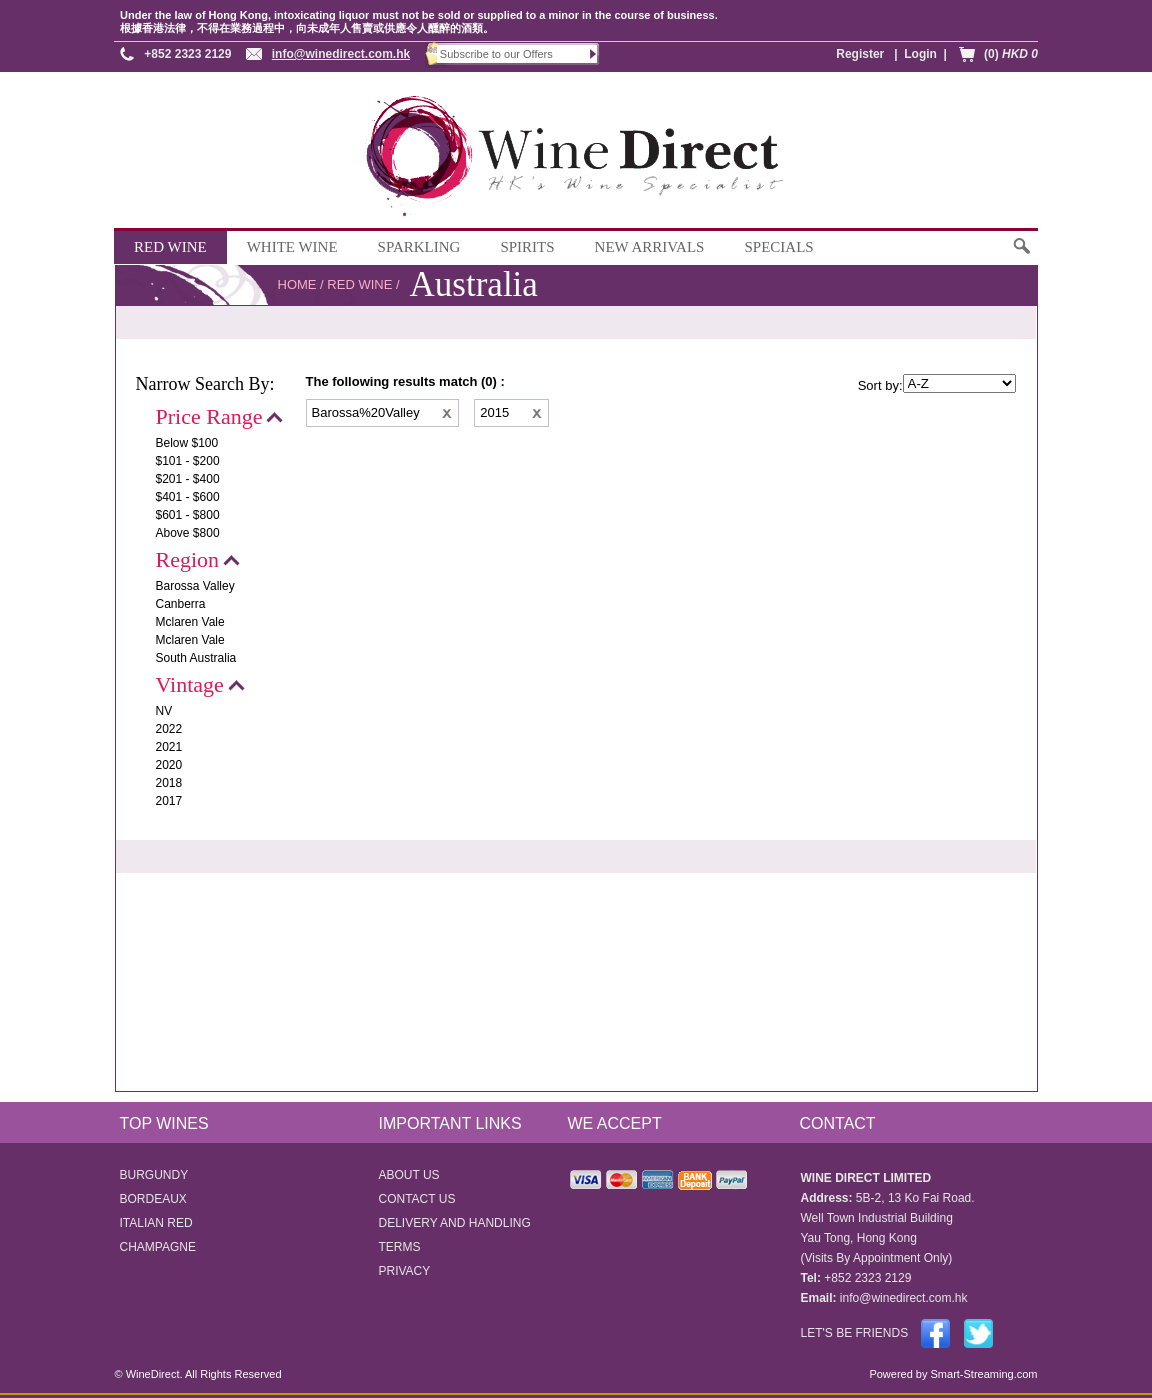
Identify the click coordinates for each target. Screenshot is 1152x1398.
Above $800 (188, 533)
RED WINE (170, 247)
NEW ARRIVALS (650, 247)
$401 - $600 (188, 497)
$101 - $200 (188, 461)
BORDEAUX (153, 1199)
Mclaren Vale (190, 622)
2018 (169, 783)
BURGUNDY (154, 1175)
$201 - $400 (188, 479)
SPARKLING (419, 247)
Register (860, 54)
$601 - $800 (188, 515)
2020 (169, 765)
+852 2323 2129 (187, 54)
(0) (1011, 54)
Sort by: (880, 385)
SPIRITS (527, 247)
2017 (169, 801)
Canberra (181, 604)
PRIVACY (405, 1271)
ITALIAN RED (156, 1223)
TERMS (400, 1247)
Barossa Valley (195, 586)
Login (920, 54)
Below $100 (187, 443)
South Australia (196, 658)
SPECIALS (778, 247)
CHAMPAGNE (158, 1247)
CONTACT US (417, 1199)
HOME (297, 284)
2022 (169, 729)
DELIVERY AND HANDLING (455, 1223)
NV (164, 711)
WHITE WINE (292, 247)
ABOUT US (409, 1175)
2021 (169, 747)
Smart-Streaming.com (982, 1374)
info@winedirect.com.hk (341, 54)
